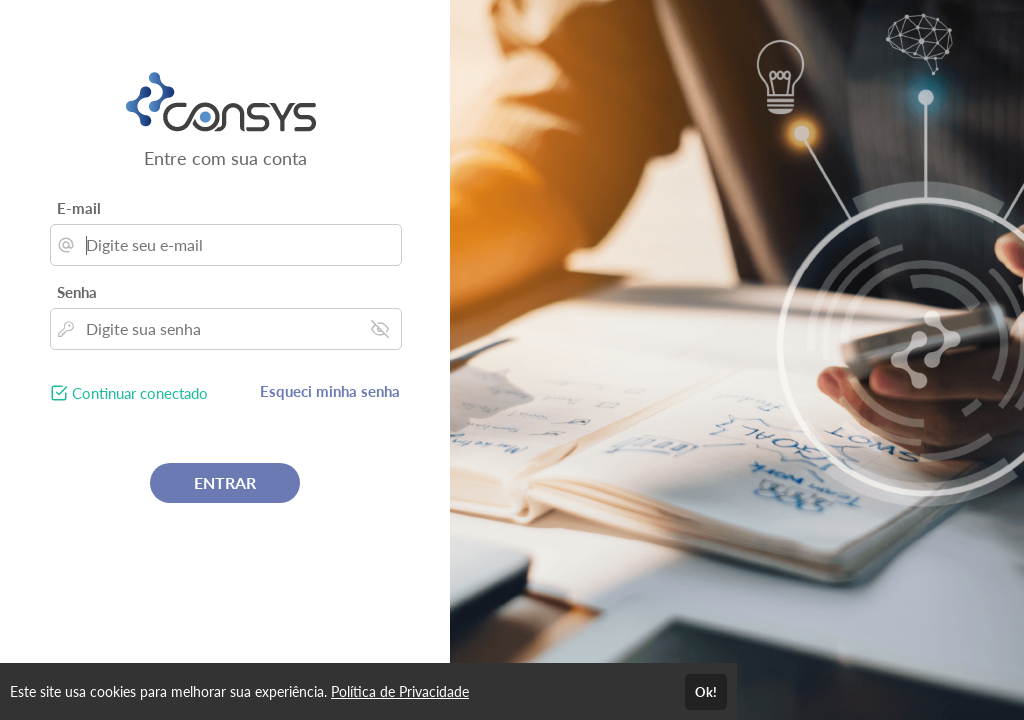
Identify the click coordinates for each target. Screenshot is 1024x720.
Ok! (706, 692)
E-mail (79, 208)
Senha (77, 292)
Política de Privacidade (400, 691)
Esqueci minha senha (330, 391)
